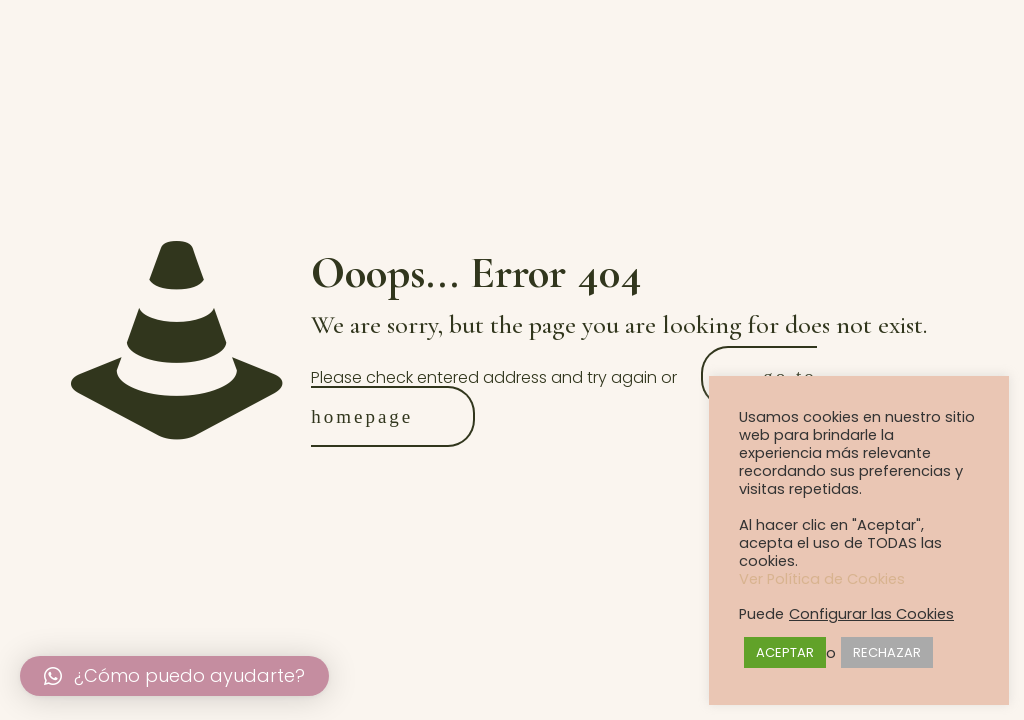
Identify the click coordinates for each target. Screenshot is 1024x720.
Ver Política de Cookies (822, 579)
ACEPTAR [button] (785, 652)
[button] (174, 676)
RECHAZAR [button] (887, 652)
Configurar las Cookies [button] (871, 614)
